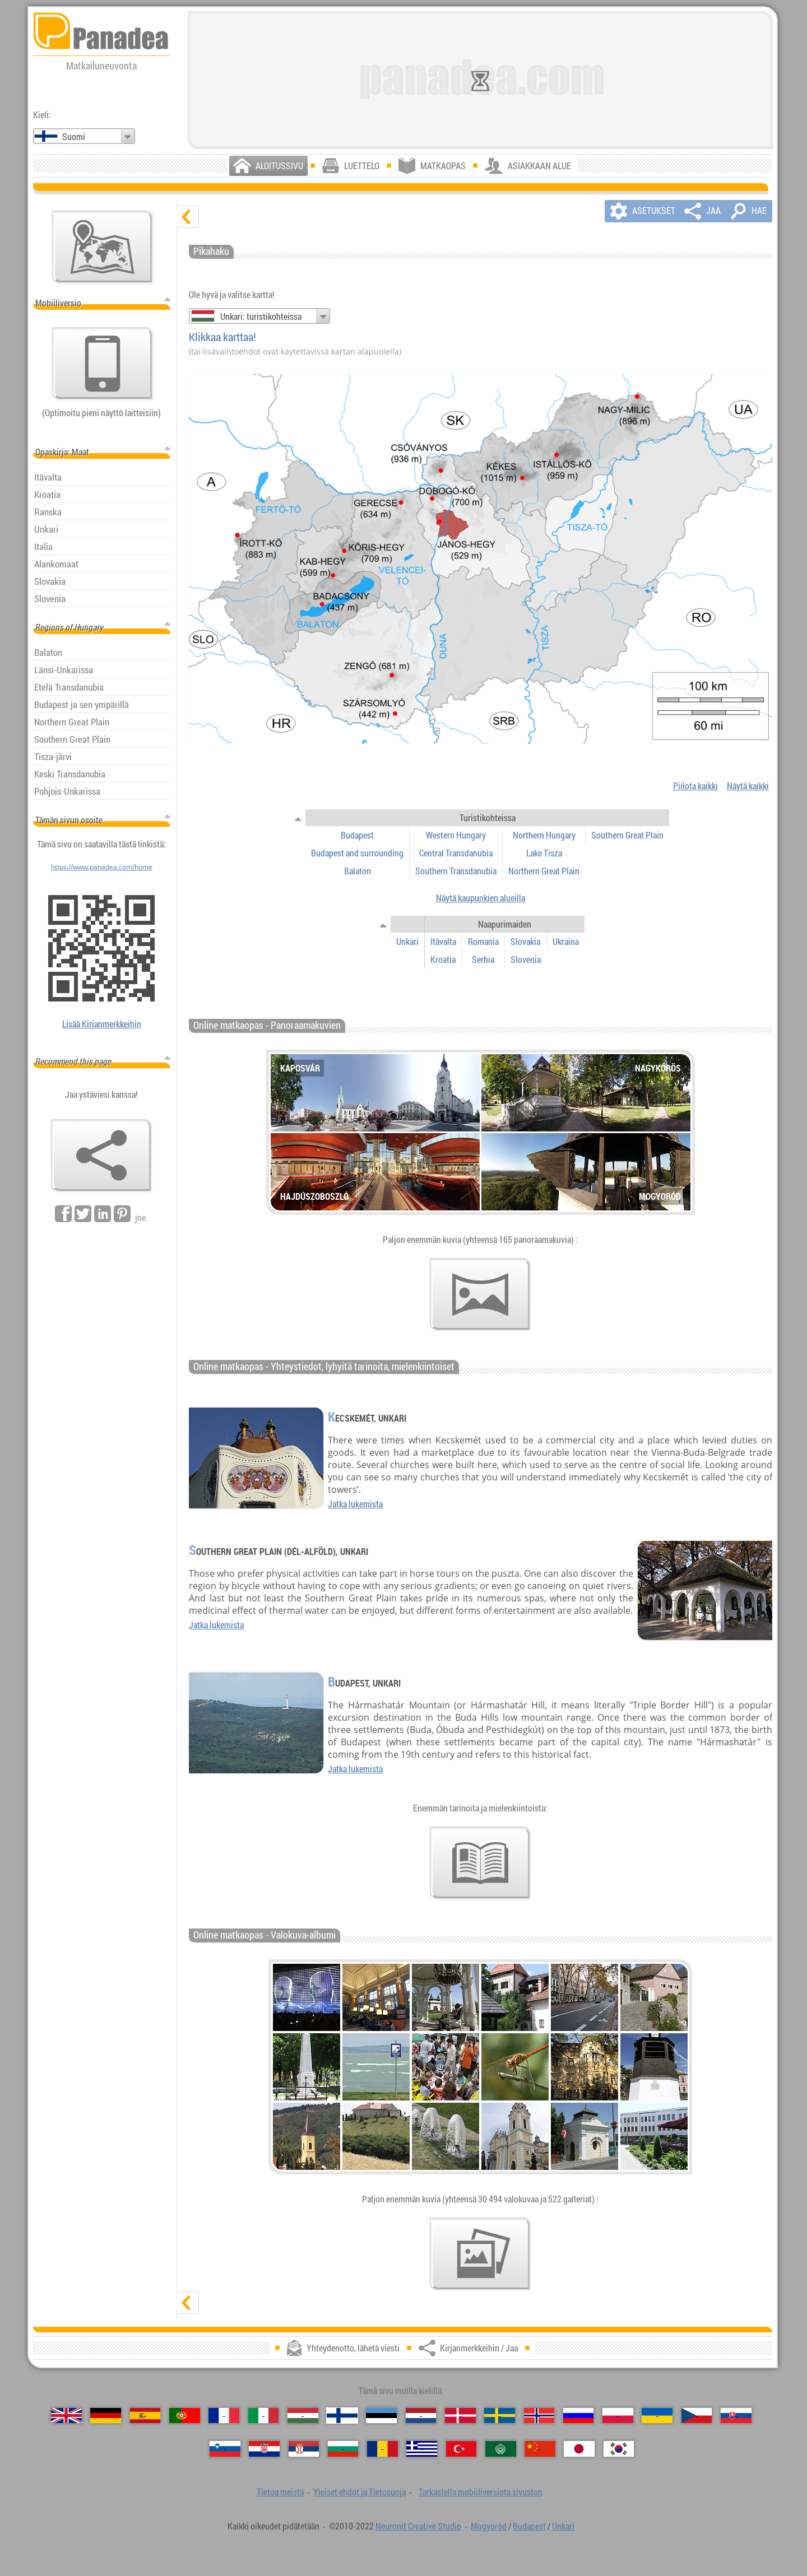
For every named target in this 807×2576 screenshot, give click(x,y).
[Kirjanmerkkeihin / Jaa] (101, 1155)
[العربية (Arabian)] (501, 2448)
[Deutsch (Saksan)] (106, 2415)
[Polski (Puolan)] (618, 2415)
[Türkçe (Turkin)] (461, 2448)
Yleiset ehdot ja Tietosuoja (359, 2492)
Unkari (563, 2526)
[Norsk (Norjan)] (539, 2415)
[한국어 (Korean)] (619, 2448)
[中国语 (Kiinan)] (540, 2448)
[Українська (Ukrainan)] (657, 2415)
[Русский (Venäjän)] (579, 2415)
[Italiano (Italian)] (264, 2415)
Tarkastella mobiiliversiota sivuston (480, 2492)
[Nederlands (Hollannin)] (421, 2415)
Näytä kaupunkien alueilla (480, 898)
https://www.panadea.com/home (101, 866)
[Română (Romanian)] (382, 2448)
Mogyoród (489, 2526)
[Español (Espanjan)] (145, 2415)
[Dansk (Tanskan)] (460, 2415)
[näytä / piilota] (298, 817)
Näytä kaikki (748, 786)
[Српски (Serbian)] (304, 2448)
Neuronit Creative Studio (418, 2526)
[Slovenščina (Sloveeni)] (225, 2448)
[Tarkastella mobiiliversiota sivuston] (102, 363)
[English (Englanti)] (66, 2415)
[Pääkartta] (102, 247)
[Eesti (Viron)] (381, 2415)
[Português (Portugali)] (185, 2415)
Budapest (529, 2526)
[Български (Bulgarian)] (343, 2448)
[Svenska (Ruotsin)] (500, 2415)
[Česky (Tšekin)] (697, 2415)
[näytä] (188, 2302)
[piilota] (188, 217)
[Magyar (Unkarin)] (303, 2415)
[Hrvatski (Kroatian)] (264, 2448)
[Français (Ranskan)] (224, 2415)
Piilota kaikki (695, 786)
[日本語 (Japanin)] (579, 2448)
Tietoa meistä (280, 2492)
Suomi (73, 137)
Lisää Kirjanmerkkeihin (101, 1024)
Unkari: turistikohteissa (261, 316)
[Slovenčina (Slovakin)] (736, 2415)
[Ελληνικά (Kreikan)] (422, 2448)
